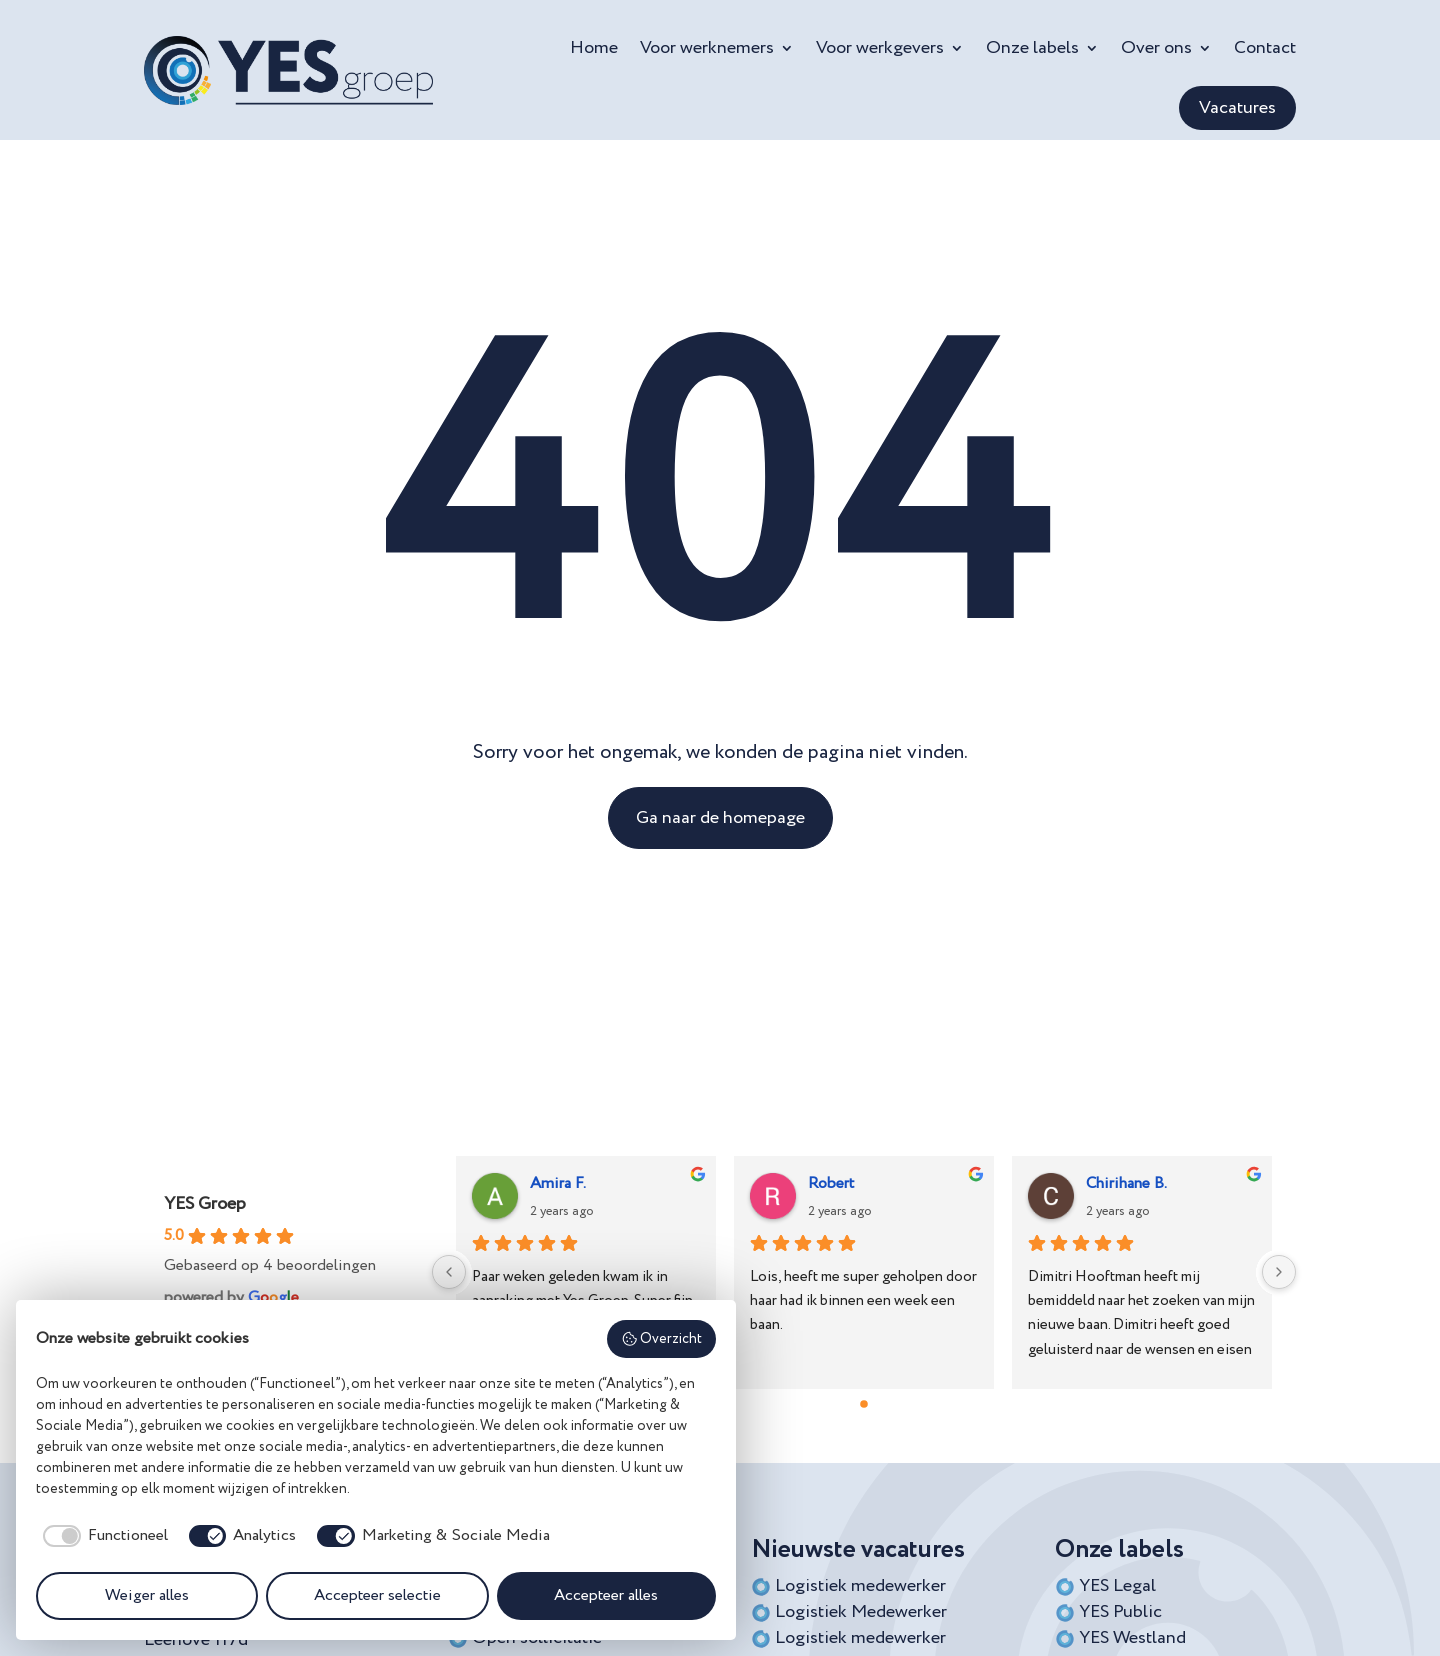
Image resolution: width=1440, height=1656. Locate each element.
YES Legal (1117, 1586)
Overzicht (662, 1339)
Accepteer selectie (377, 1596)
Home (594, 48)
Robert (831, 1184)
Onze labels (1032, 48)
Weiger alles (147, 1596)
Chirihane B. (1126, 1184)
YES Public (1120, 1612)
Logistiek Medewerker (861, 1612)
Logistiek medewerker (860, 1586)
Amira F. (558, 1184)
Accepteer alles (606, 1596)
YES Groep (205, 1204)
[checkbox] (102, 1536)
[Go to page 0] (864, 1404)
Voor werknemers (707, 48)
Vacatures (1237, 108)
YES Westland (1132, 1638)
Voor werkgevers (880, 48)
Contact (1265, 48)
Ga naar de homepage (720, 818)
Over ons (1156, 48)
